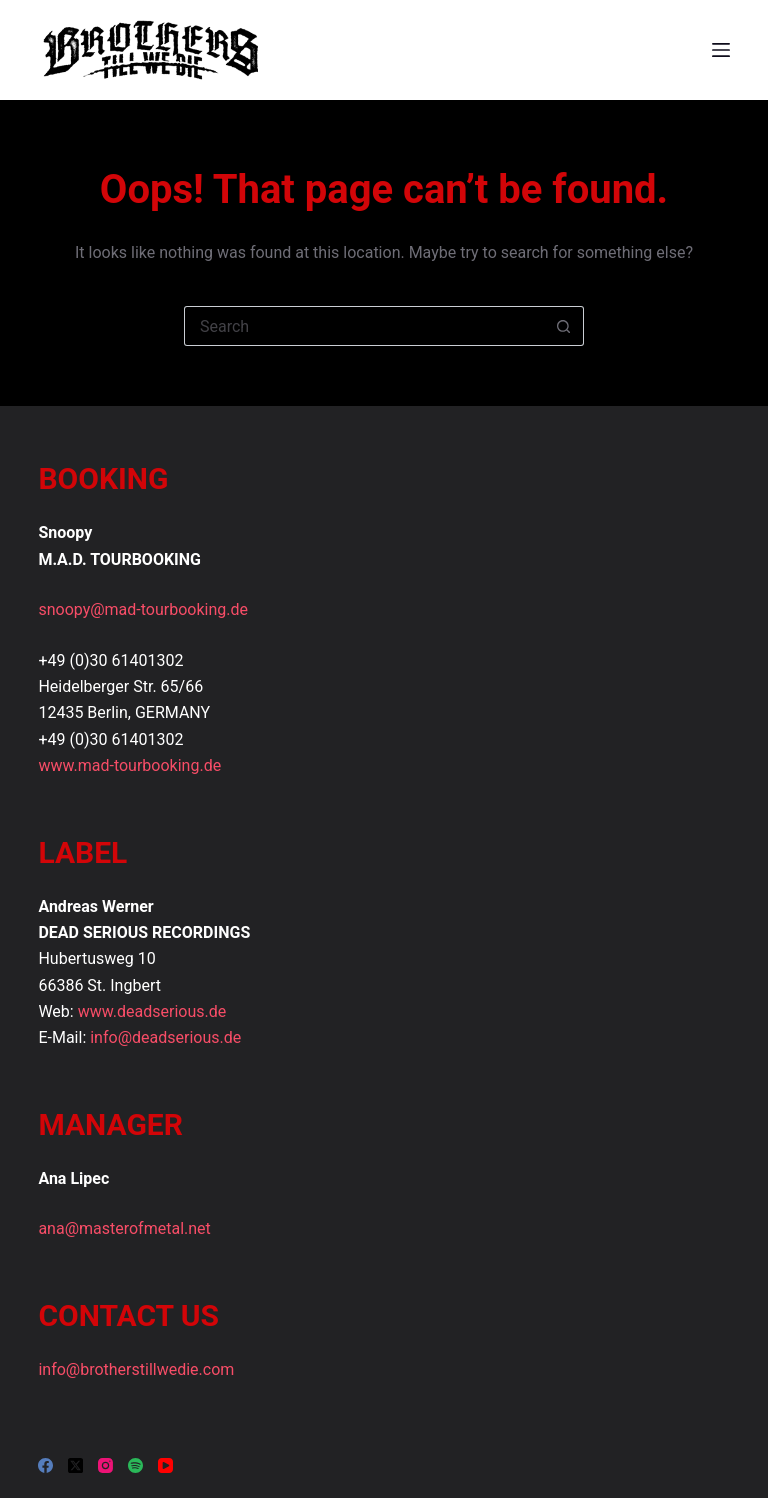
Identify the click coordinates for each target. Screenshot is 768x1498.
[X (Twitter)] (75, 1465)
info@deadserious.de (165, 1037)
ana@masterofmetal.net (124, 1228)
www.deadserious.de (152, 1011)
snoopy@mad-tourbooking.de (143, 609)
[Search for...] (364, 326)
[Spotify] (135, 1465)
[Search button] (564, 326)
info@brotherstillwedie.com (136, 1369)
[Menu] (721, 50)
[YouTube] (165, 1465)
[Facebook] (45, 1465)
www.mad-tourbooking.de (129, 765)
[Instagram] (105, 1465)
